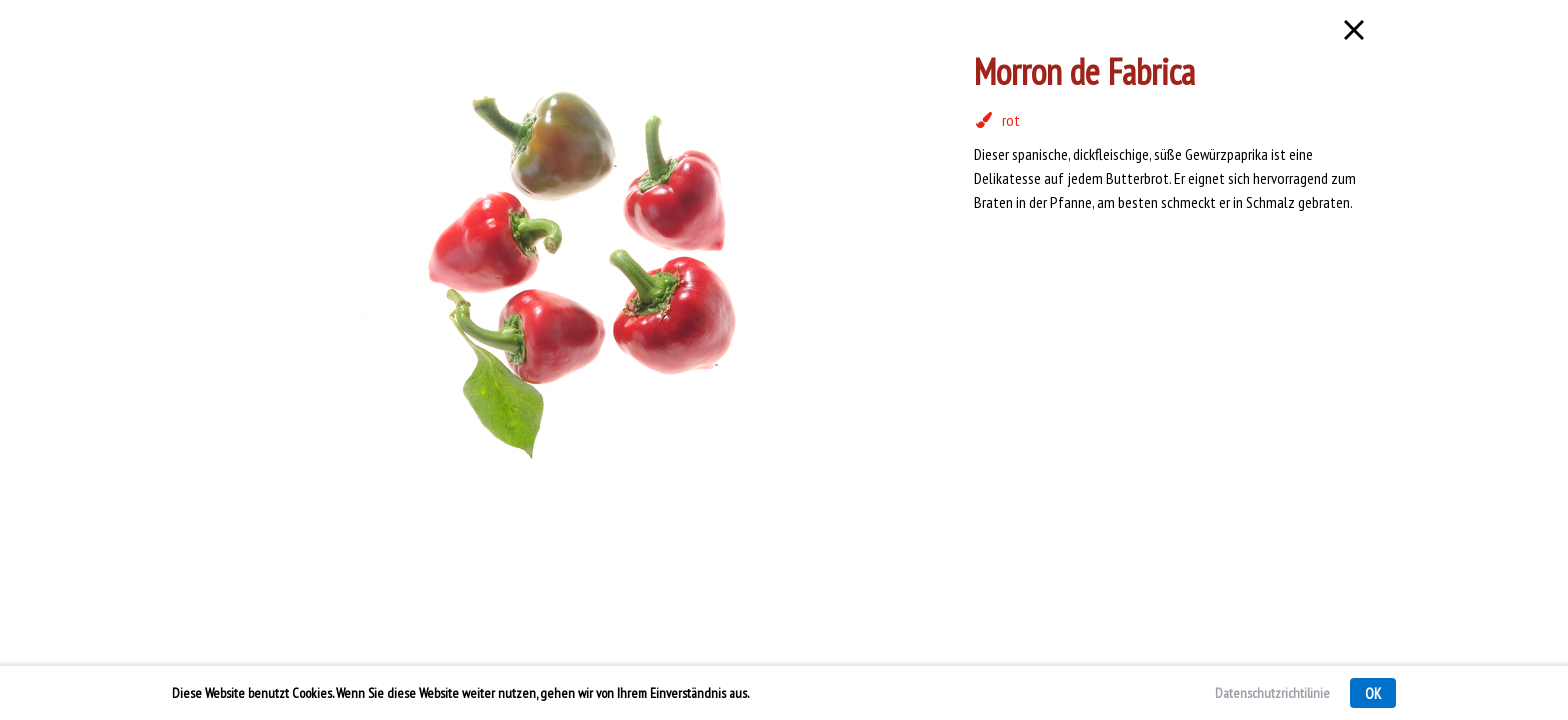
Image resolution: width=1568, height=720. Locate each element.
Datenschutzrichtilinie (1272, 693)
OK (1373, 693)
